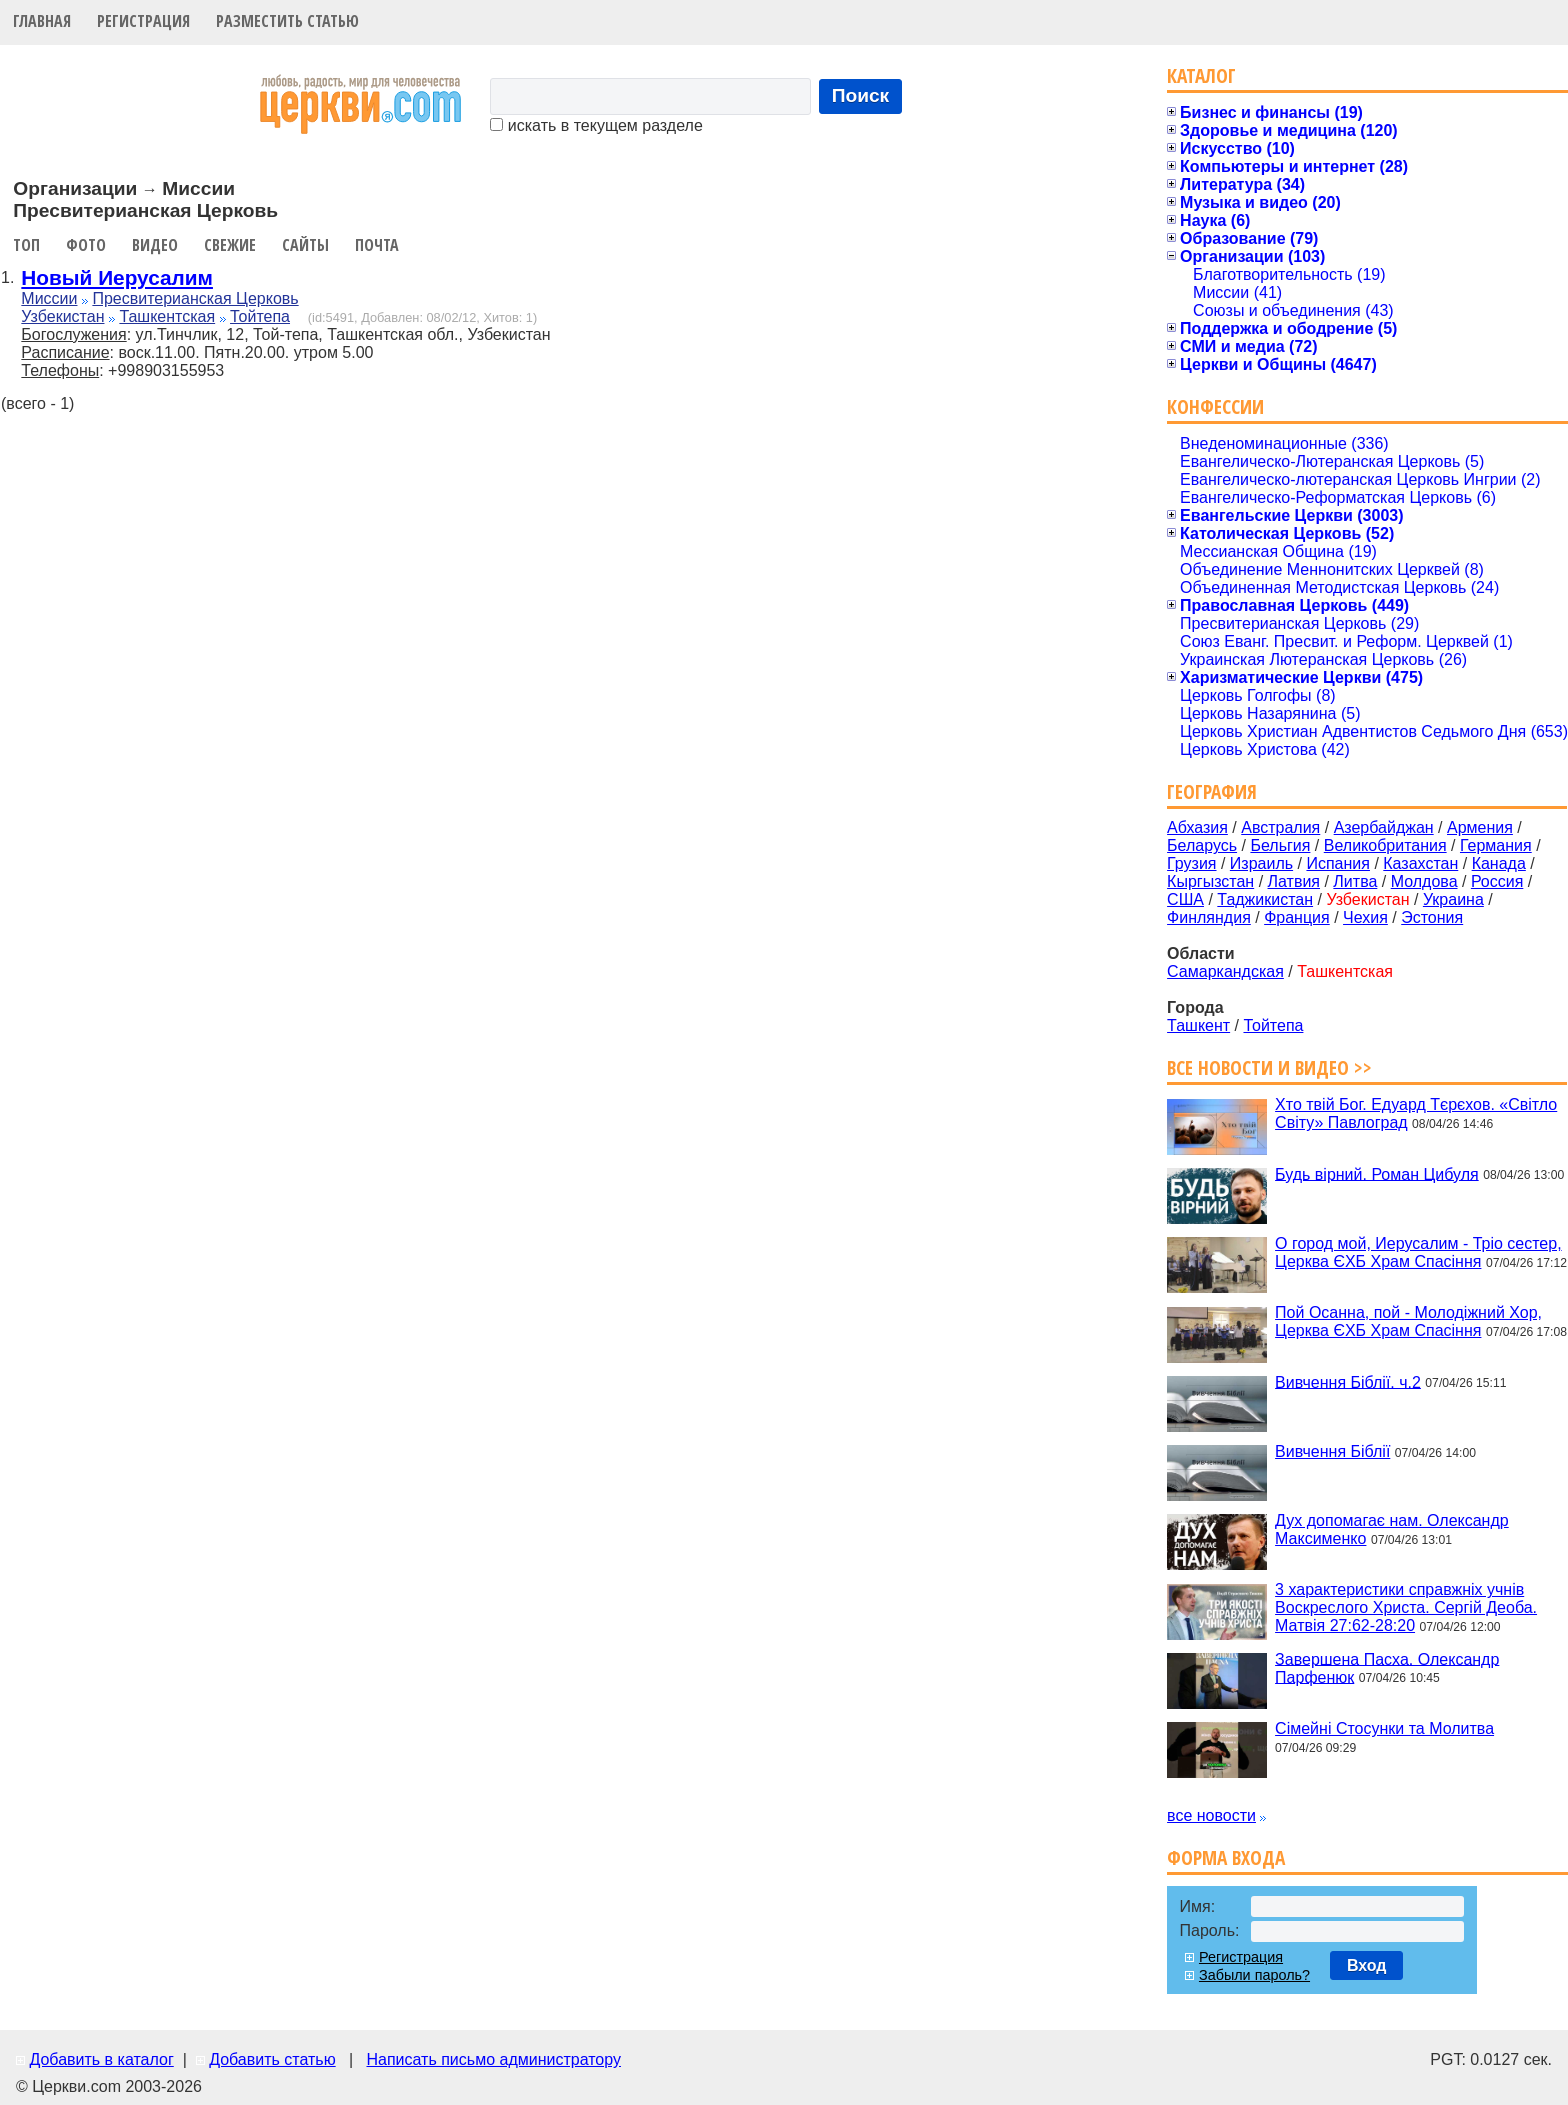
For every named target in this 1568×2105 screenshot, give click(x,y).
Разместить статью (287, 21)
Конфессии (1215, 406)
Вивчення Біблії (1332, 1451)
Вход (1367, 1965)
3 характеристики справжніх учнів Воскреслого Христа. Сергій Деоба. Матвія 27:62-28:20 (1406, 1607)
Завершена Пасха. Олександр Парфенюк (1387, 1667)
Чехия (1365, 917)
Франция (1297, 917)
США (1185, 899)
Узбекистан (62, 316)
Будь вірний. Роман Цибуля (1377, 1173)
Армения (1480, 827)
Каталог (1201, 75)
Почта (377, 245)
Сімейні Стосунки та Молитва (1384, 1728)
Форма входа (1226, 1857)
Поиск (861, 95)
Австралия (1280, 827)
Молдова (1424, 881)
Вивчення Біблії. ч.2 (1348, 1381)
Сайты (305, 245)
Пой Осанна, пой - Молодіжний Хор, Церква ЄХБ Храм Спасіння (1408, 1321)
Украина (1453, 899)
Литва (1355, 881)
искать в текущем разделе (596, 125)
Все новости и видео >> (1269, 1067)
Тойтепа (260, 316)
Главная (42, 21)
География (1212, 791)
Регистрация (143, 21)
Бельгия (1280, 845)
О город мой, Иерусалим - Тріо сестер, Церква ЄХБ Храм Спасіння (1418, 1252)
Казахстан (1420, 863)
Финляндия (1209, 917)
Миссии (49, 298)
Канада (1499, 863)
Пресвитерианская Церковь (195, 298)
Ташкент (1198, 1025)
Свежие (230, 245)
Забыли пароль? (1254, 1975)
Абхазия (1197, 827)
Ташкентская (167, 316)
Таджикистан (1265, 899)
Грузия (1191, 863)
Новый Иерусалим (117, 277)
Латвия (1294, 881)
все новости (1211, 1815)
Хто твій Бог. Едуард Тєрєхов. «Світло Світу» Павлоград (1416, 1113)
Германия (1496, 845)
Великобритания (1385, 845)
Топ (26, 245)
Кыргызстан (1210, 881)
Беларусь (1202, 845)
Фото (86, 245)
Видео (155, 245)
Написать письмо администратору (493, 2059)
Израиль (1261, 863)
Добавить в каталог (101, 2059)
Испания (1338, 863)
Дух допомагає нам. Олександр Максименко (1392, 1529)
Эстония (1432, 917)
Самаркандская (1225, 971)
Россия (1497, 881)
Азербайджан (1384, 827)
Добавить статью (272, 2059)
